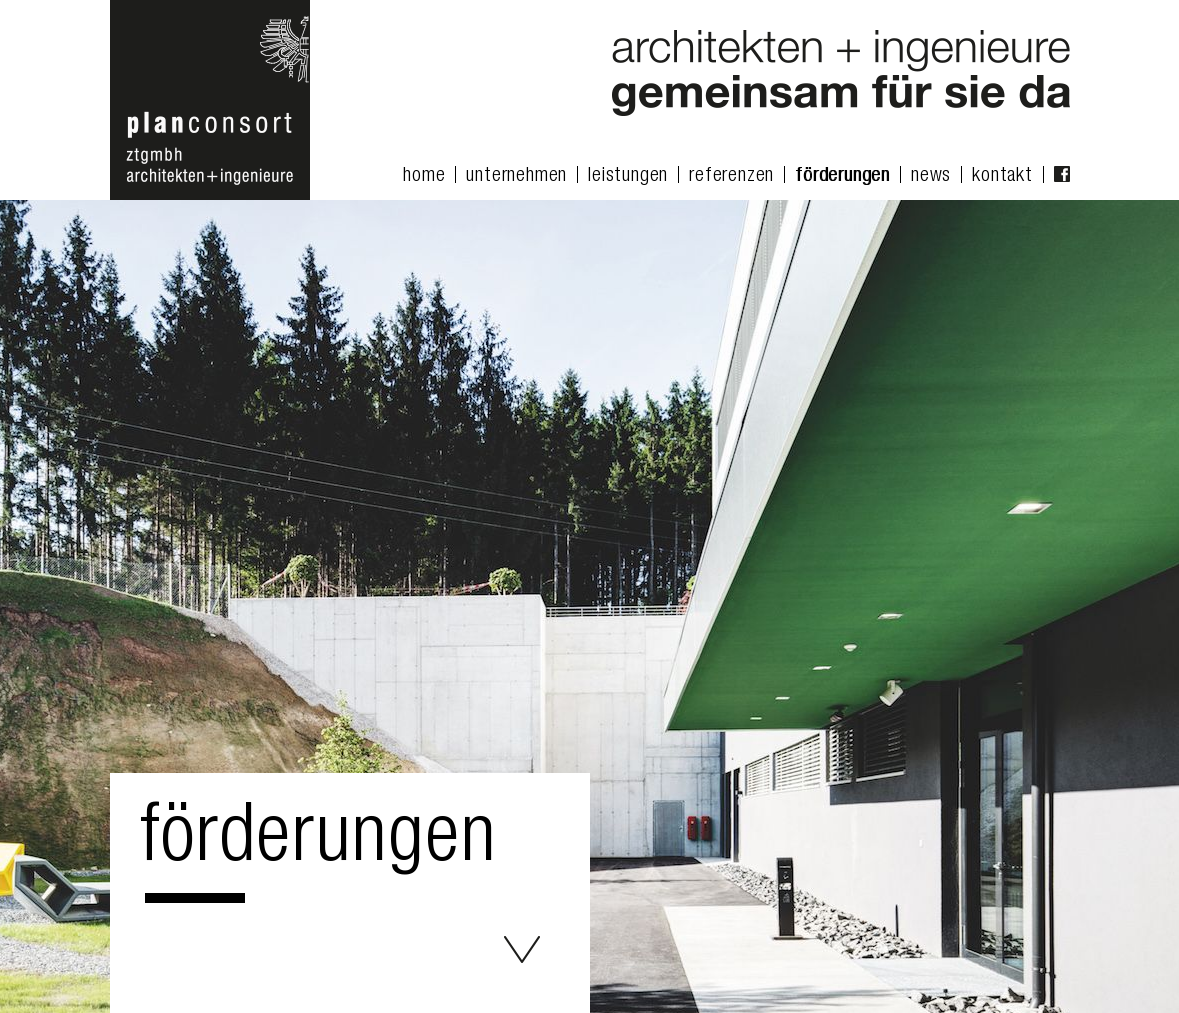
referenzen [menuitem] (731, 177)
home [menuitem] (424, 177)
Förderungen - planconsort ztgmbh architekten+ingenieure (522, 949)
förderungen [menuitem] (842, 177)
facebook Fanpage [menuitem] (1062, 174)
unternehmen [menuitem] (516, 177)
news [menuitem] (931, 177)
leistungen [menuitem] (628, 177)
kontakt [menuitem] (1002, 177)
